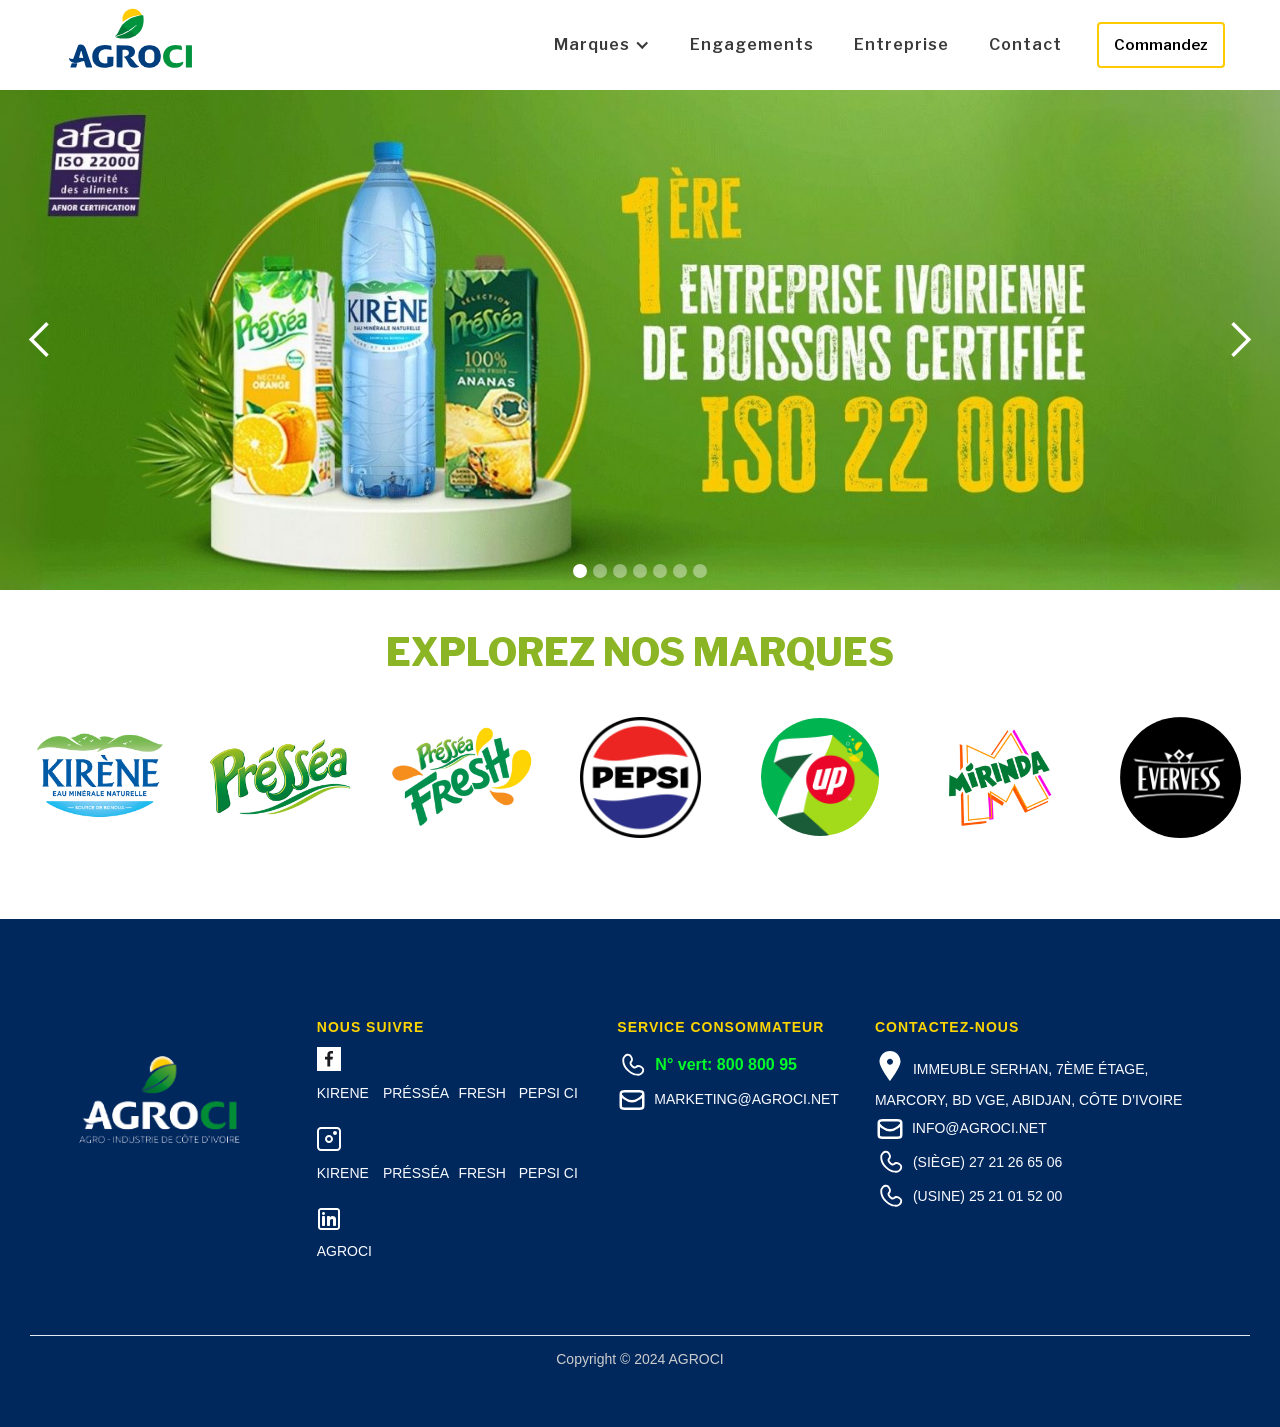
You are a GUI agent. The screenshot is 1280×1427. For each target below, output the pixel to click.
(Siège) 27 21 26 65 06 (987, 1162)
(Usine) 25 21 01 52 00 (987, 1196)
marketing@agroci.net (746, 1099)
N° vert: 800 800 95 (726, 1064)
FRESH (481, 1093)
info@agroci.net (979, 1128)
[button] (602, 45)
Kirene (343, 1093)
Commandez (1161, 45)
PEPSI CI (548, 1093)
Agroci (344, 1251)
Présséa (416, 1093)
